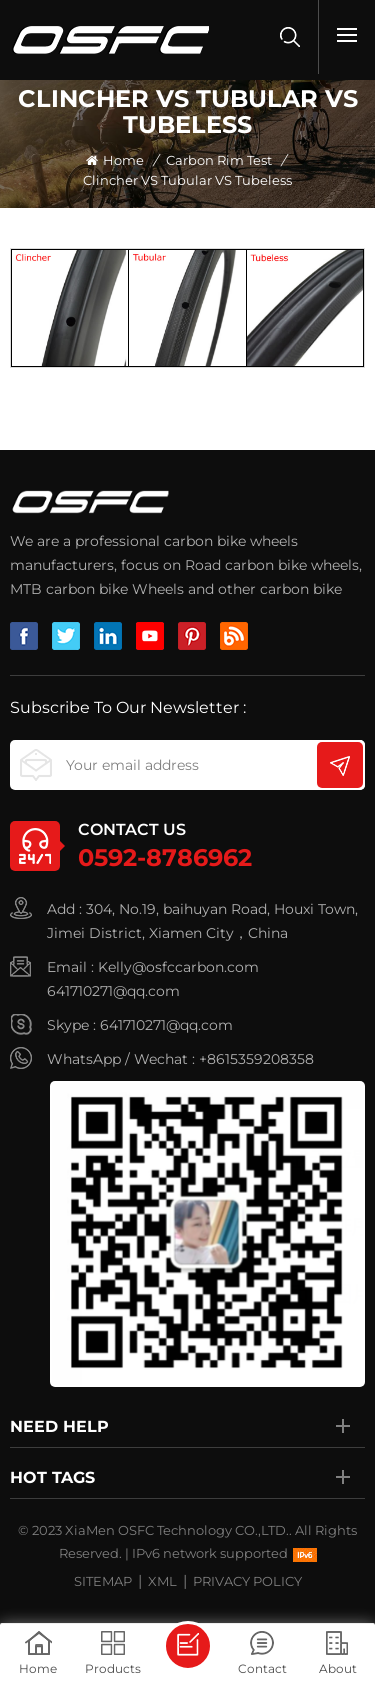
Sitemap (103, 1581)
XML (162, 1581)
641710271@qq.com (113, 991)
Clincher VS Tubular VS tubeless (187, 180)
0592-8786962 (165, 857)
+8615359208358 (256, 1059)
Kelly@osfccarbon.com (178, 967)
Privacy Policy (247, 1581)
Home (115, 160)
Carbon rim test (219, 160)
